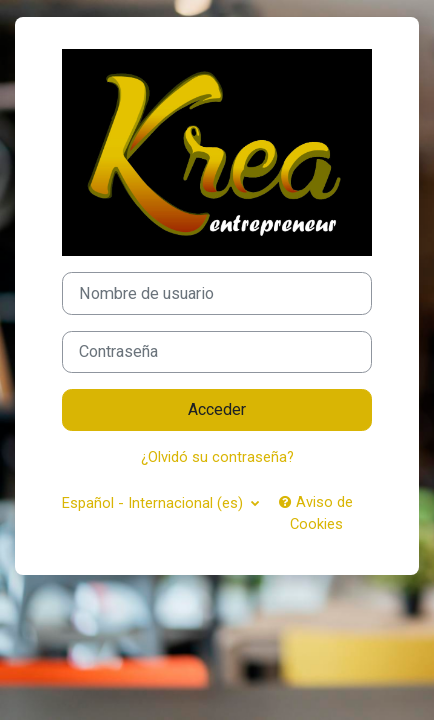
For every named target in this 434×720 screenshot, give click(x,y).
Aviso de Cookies (316, 513)
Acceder (217, 409)
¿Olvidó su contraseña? (217, 457)
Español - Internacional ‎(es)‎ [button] (154, 503)
